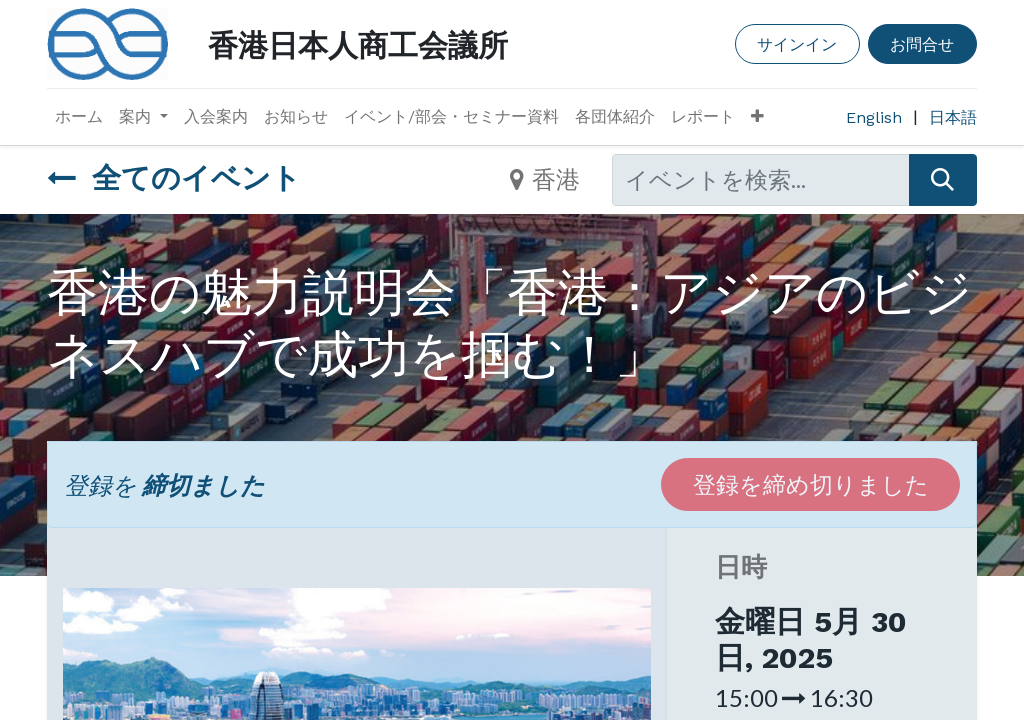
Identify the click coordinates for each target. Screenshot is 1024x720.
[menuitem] (79, 117)
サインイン (797, 43)
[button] (757, 117)
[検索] (943, 180)
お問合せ (922, 43)
